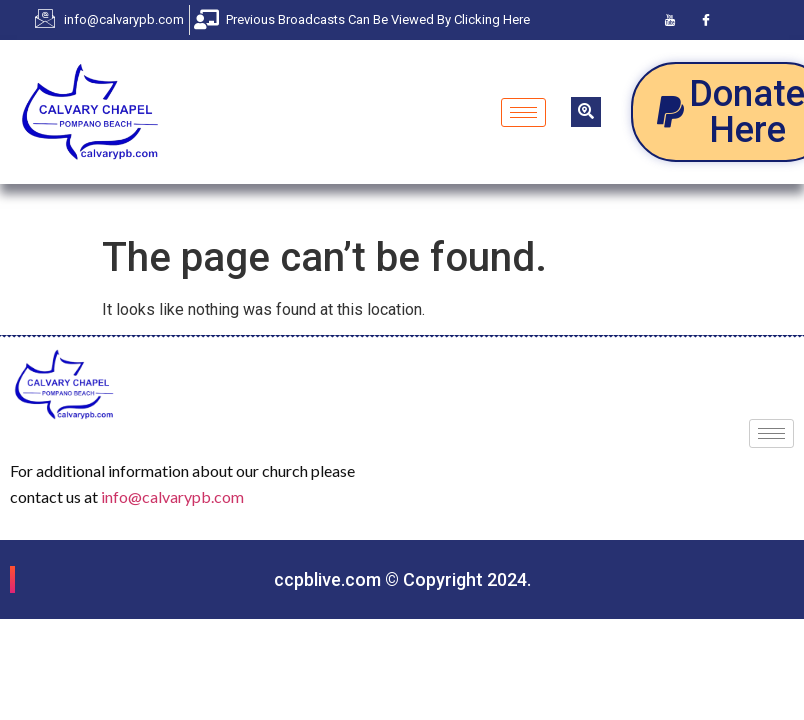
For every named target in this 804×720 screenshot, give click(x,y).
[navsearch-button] (586, 112)
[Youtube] (670, 20)
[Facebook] (706, 20)
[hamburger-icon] (523, 112)
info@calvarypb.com (172, 496)
